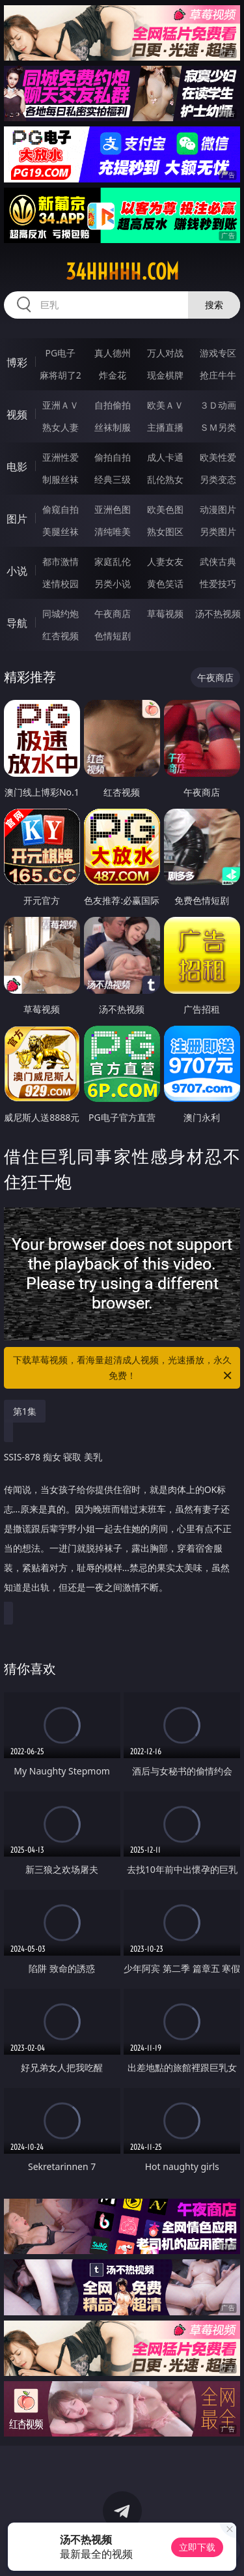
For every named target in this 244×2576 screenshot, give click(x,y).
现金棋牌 (165, 375)
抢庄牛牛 (218, 375)
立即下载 (197, 2547)
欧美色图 (165, 509)
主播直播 (165, 427)
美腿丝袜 (60, 531)
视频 (17, 414)
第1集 (24, 1411)
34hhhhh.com (122, 272)
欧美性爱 (218, 457)
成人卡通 (165, 457)
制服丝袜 (60, 479)
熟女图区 (165, 531)
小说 (17, 571)
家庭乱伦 (112, 561)
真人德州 (112, 353)
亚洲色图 (112, 509)
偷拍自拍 (112, 457)
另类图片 (218, 531)
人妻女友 (165, 561)
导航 (17, 623)
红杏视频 (60, 636)
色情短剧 (112, 636)
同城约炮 (60, 613)
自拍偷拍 (112, 405)
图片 (17, 519)
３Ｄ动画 (218, 405)
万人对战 (165, 353)
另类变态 (218, 479)
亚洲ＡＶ (60, 405)
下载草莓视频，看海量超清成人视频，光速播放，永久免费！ (123, 1368)
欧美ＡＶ (165, 405)
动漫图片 (218, 509)
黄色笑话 (165, 583)
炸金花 (112, 375)
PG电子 (60, 353)
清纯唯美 (112, 531)
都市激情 (60, 561)
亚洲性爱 (60, 457)
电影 (17, 466)
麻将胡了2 (60, 375)
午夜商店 (112, 613)
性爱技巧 (218, 583)
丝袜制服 (112, 427)
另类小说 (112, 583)
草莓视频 (165, 613)
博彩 (17, 362)
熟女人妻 (60, 427)
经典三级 (112, 479)
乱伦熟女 (165, 479)
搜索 (214, 304)
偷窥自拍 (60, 509)
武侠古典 (218, 561)
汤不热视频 (218, 613)
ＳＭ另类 (218, 427)
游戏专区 (218, 353)
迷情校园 (60, 583)
